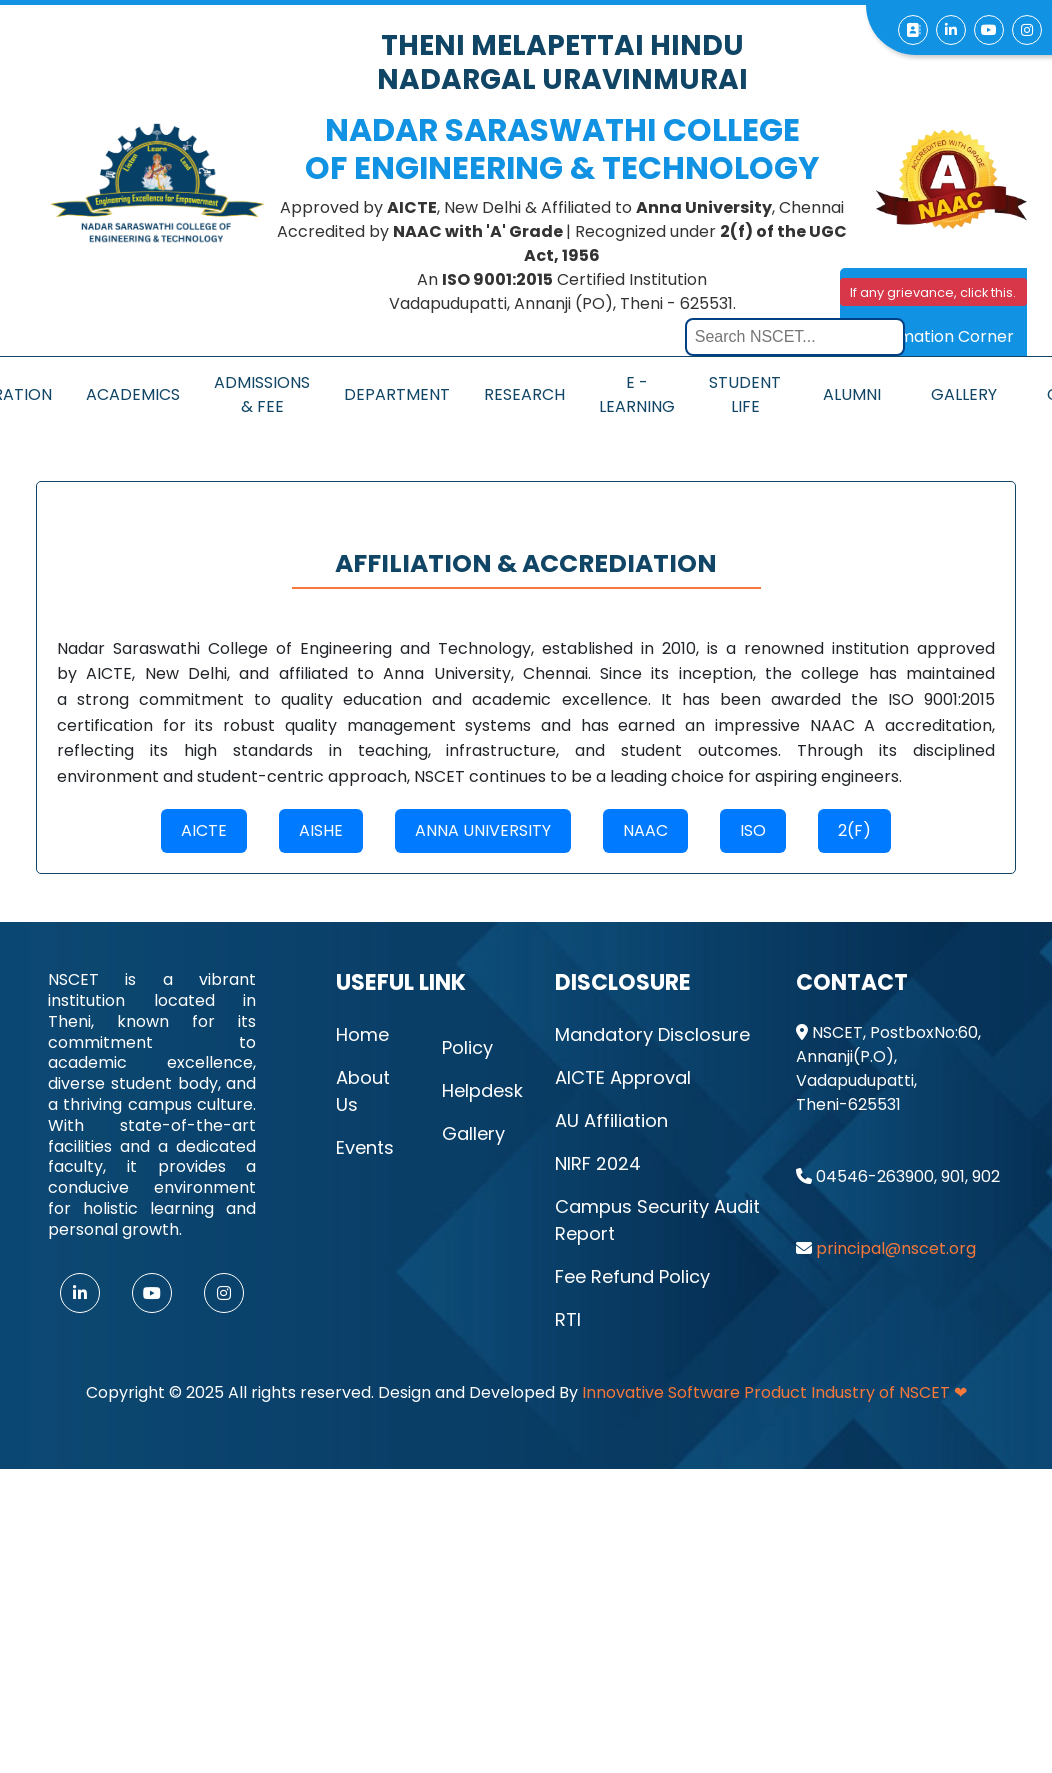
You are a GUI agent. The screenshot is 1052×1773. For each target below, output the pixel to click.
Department (397, 394)
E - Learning (637, 394)
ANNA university (483, 830)
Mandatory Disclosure (652, 1034)
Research (524, 394)
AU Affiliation (611, 1120)
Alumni (852, 394)
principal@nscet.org (896, 1248)
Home (362, 1034)
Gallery (964, 394)
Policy (467, 1047)
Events (365, 1147)
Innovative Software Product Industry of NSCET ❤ (774, 1392)
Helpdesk (482, 1090)
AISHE (321, 830)
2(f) (854, 830)
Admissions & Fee (262, 394)
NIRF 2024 (598, 1163)
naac (645, 830)
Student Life (745, 394)
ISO (753, 830)
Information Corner (937, 336)
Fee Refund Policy (632, 1276)
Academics (133, 394)
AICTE (204, 830)
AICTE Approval (623, 1077)
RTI (568, 1319)
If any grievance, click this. (933, 292)
